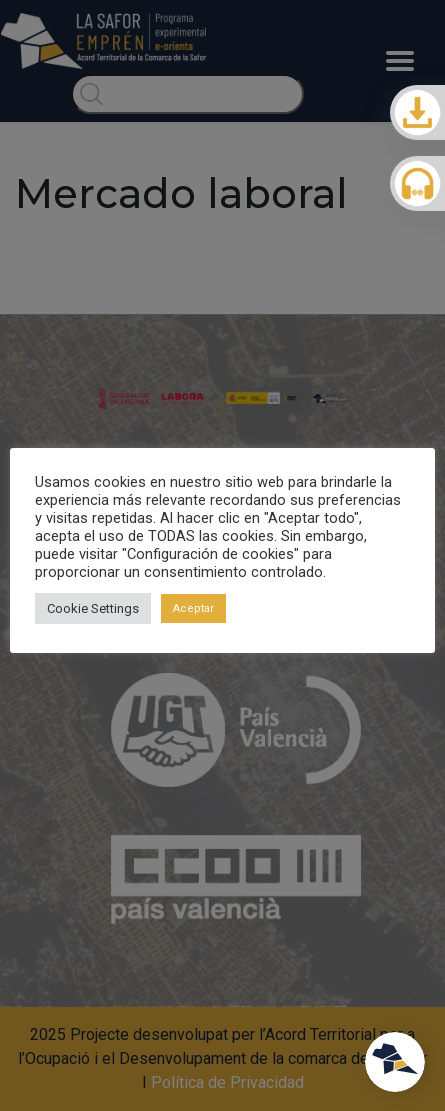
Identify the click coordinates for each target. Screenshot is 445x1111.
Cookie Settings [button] (93, 608)
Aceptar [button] (193, 608)
